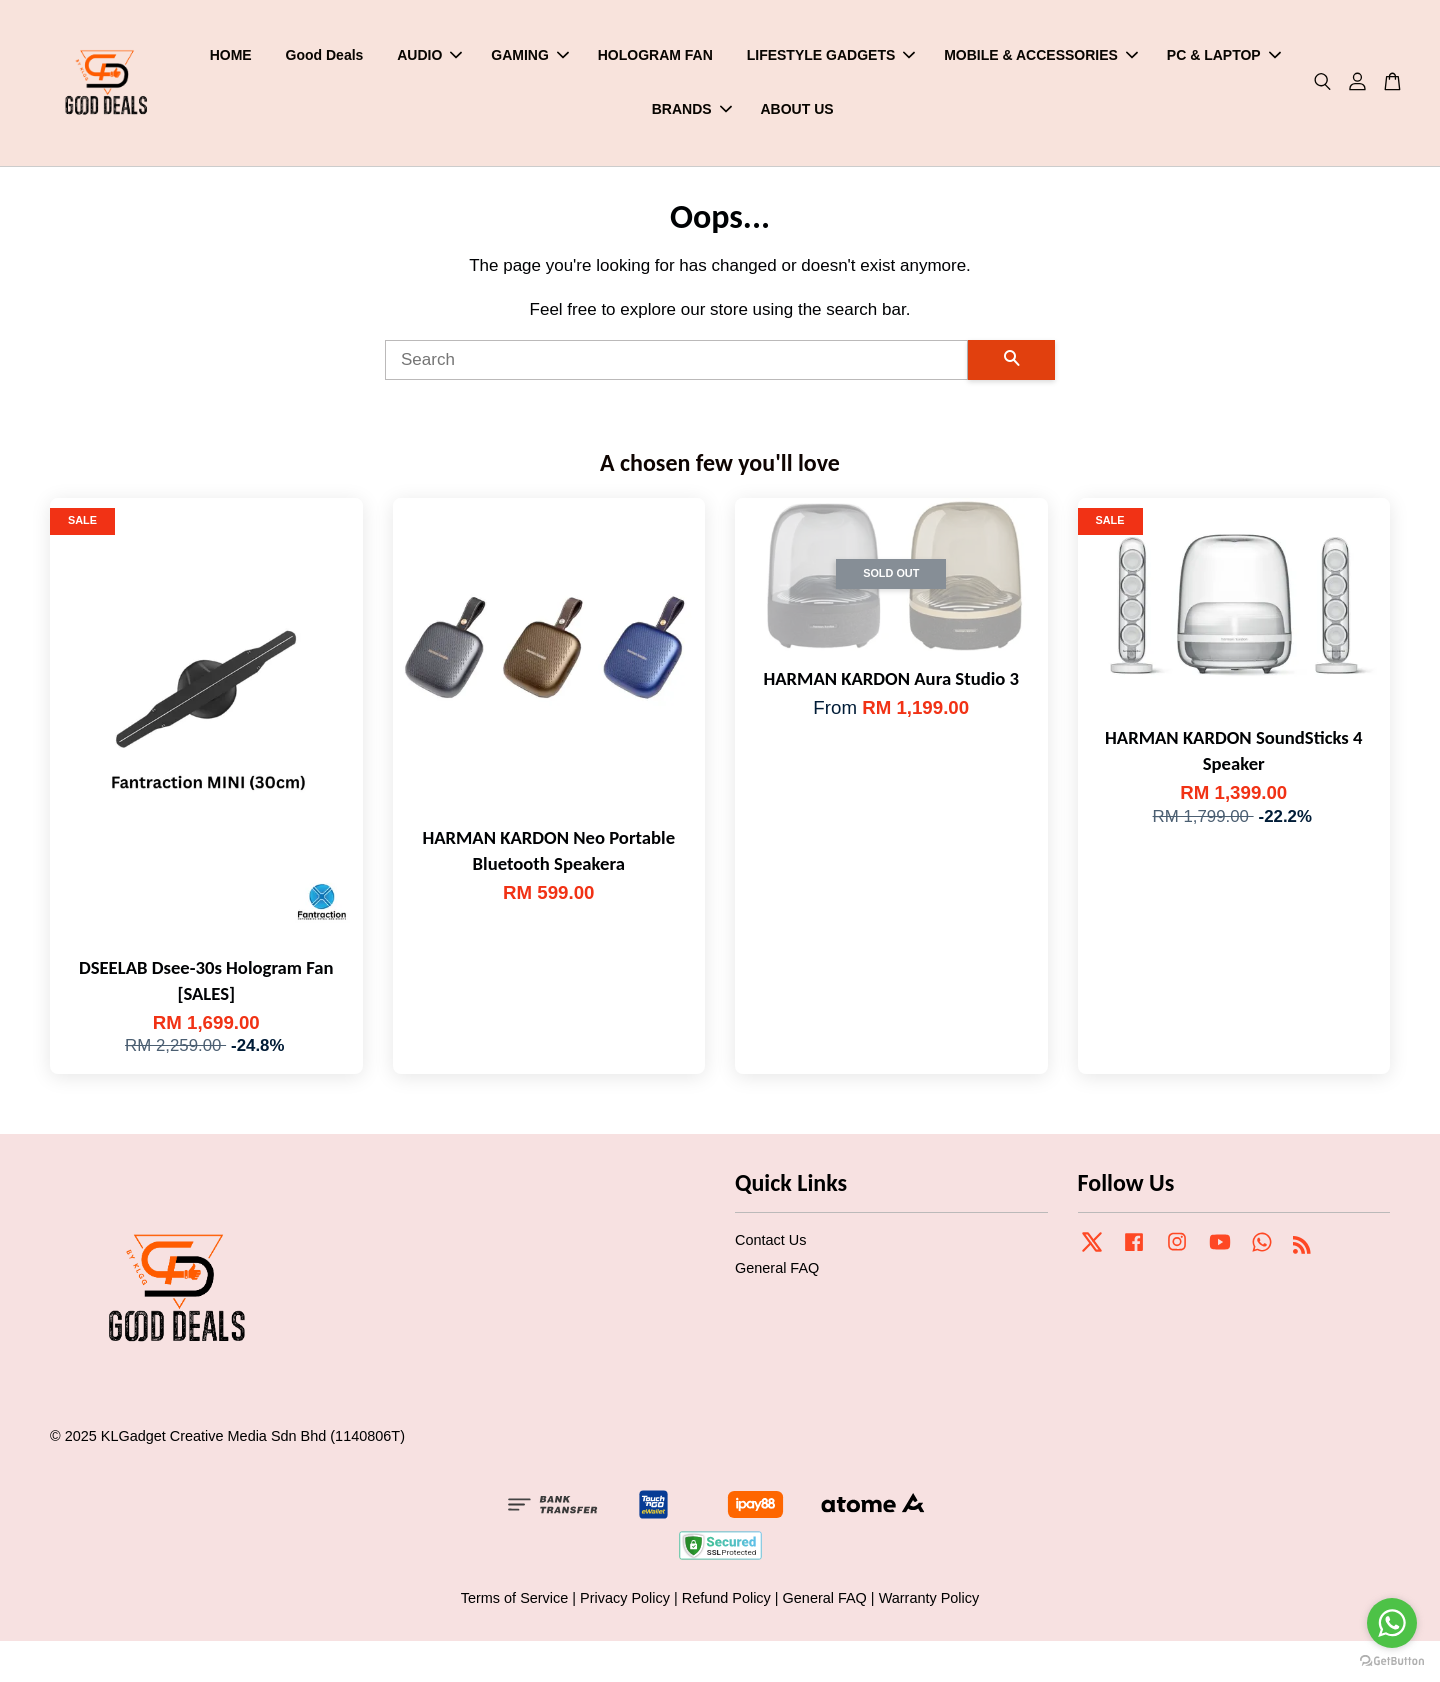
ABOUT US (796, 111)
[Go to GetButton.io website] (1392, 1661)
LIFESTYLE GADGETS (831, 57)
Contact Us (770, 1245)
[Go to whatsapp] (1392, 1623)
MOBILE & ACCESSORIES (1041, 57)
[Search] (676, 365)
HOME (231, 57)
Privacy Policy (625, 1602)
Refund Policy (726, 1602)
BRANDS (692, 111)
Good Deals (325, 57)
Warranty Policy (929, 1602)
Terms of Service (515, 1602)
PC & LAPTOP (1224, 57)
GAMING (530, 57)
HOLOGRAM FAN (655, 57)
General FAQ (777, 1273)
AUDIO (429, 57)
